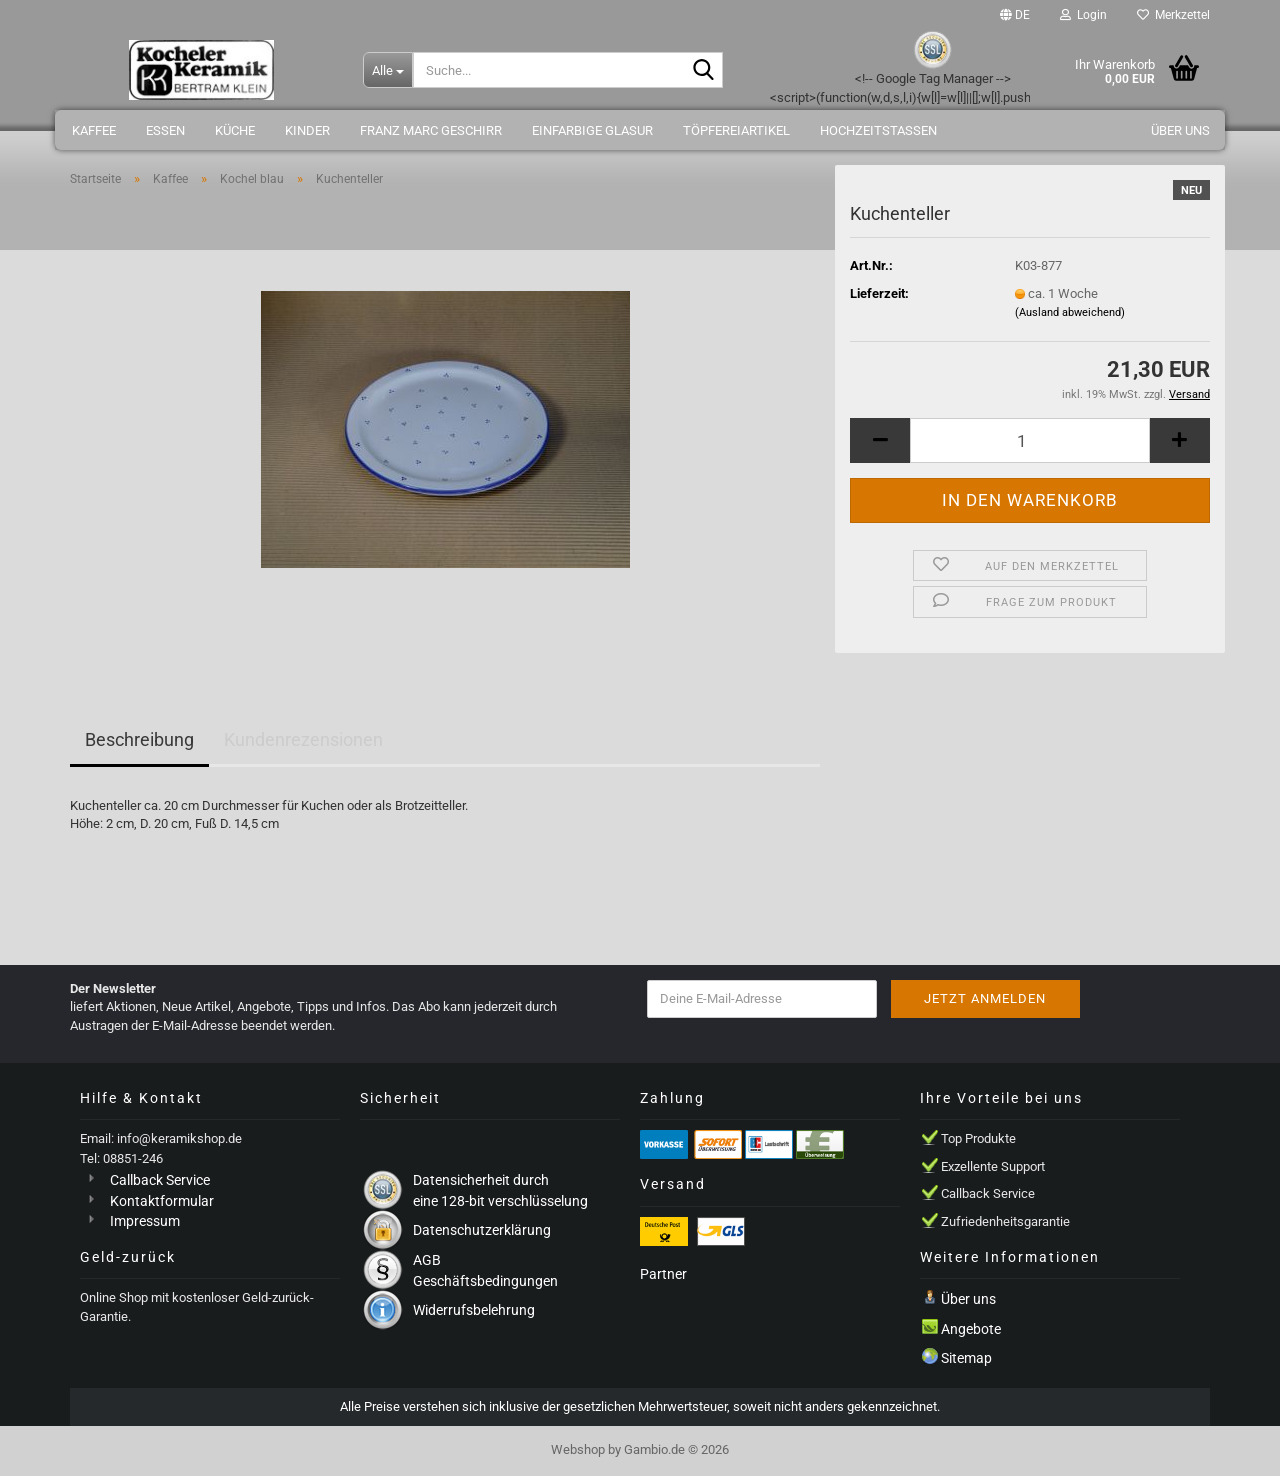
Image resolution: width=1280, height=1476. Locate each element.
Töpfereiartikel (736, 130)
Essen (165, 130)
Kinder (307, 130)
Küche (235, 130)
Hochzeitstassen (878, 130)
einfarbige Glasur (592, 130)
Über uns (1180, 130)
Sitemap (966, 1358)
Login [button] (1083, 15)
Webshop (578, 1449)
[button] (1015, 15)
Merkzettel (1173, 15)
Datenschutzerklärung (482, 1230)
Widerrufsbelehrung (474, 1310)
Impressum (145, 1221)
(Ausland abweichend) (1070, 312)
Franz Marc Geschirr (431, 130)
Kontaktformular (162, 1201)
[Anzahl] (1030, 440)
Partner (663, 1274)
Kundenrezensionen (303, 739)
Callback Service (160, 1180)
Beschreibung (139, 739)
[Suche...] (388, 70)
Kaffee (94, 130)
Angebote (971, 1329)
